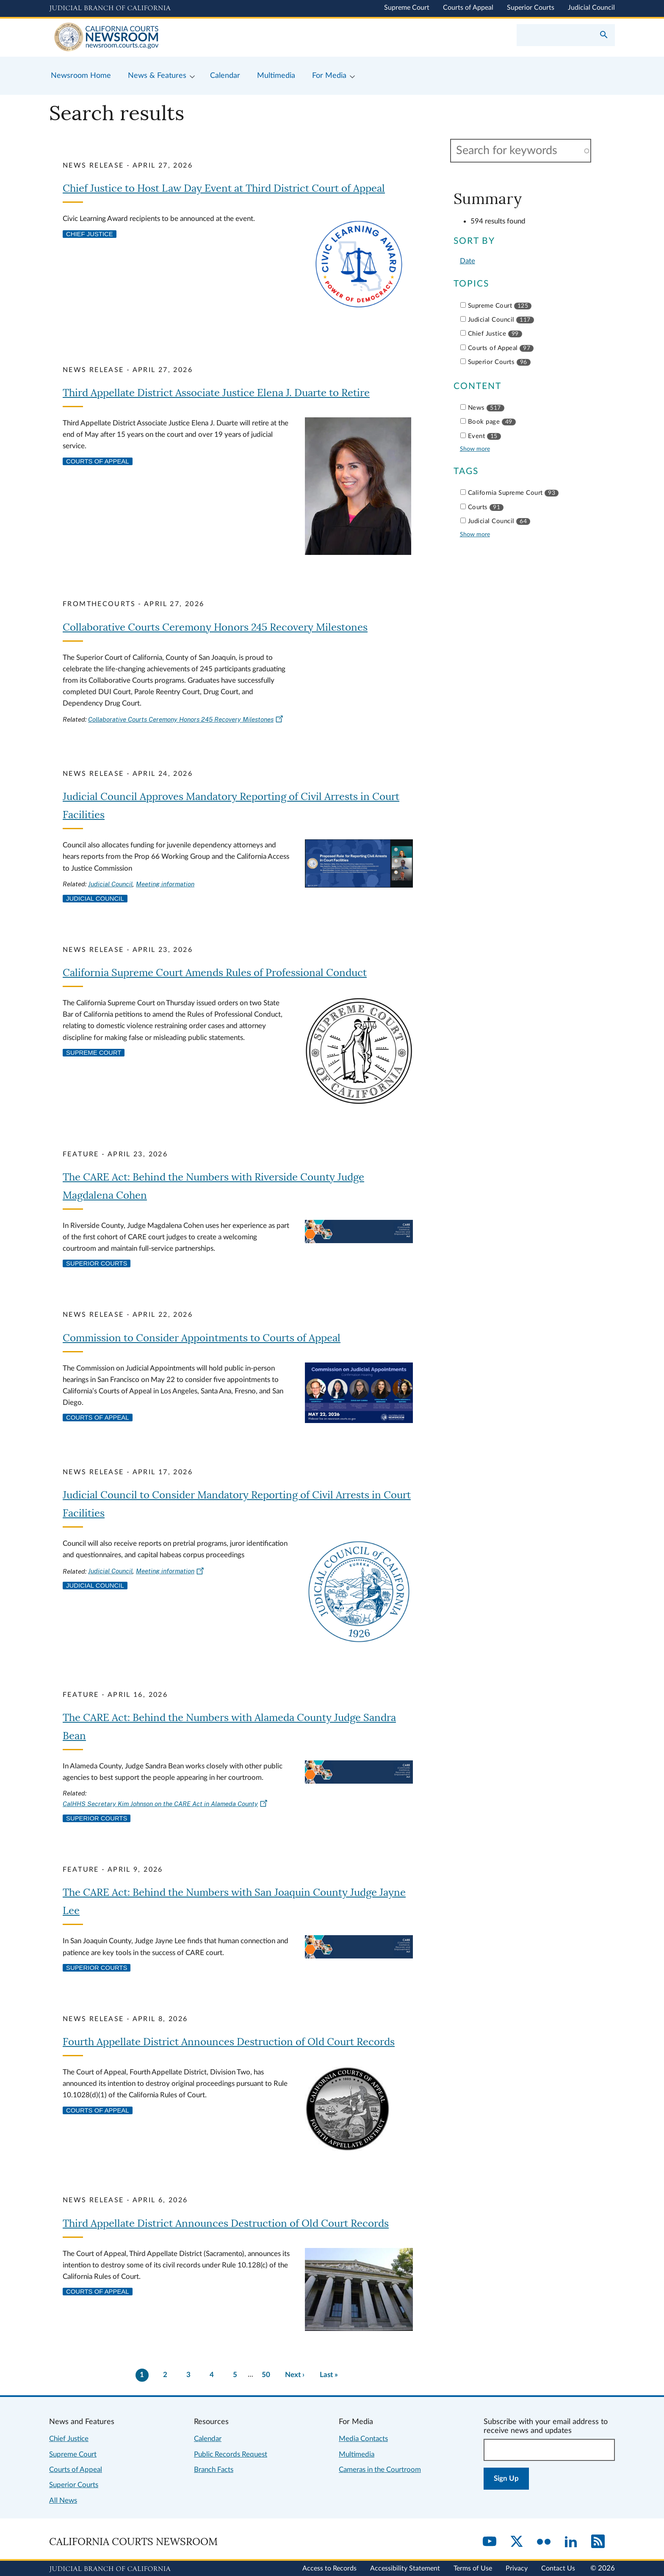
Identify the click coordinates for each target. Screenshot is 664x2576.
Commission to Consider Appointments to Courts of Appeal (201, 1338)
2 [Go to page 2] (165, 2374)
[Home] (190, 38)
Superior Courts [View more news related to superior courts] (96, 1263)
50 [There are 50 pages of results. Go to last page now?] (266, 2374)
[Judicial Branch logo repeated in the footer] (110, 2569)
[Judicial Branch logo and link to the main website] (110, 8)
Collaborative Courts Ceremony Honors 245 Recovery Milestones (215, 627)
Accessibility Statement (405, 2568)
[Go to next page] (295, 2375)
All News (63, 2500)
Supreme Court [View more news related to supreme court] (93, 1052)
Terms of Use (473, 2568)
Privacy (517, 2568)
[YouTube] (489, 2542)
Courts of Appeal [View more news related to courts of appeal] (97, 461)
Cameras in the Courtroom (380, 2469)
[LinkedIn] (571, 2542)
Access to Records (329, 2568)
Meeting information (165, 884)
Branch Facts (213, 2469)
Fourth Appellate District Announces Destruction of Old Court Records (229, 2042)
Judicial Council (591, 7)
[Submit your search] (603, 35)
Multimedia (356, 2454)
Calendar (207, 2438)
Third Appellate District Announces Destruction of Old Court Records (226, 2223)
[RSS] (598, 2542)
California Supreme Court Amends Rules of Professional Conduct (215, 973)
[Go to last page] (328, 2375)
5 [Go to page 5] (235, 2374)
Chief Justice (69, 2438)
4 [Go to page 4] (212, 2374)
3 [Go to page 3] (188, 2374)
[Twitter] (516, 2542)
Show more (475, 449)
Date (467, 261)
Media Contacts (363, 2438)
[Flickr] (544, 2542)
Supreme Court (406, 7)
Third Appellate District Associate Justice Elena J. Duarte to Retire (216, 393)
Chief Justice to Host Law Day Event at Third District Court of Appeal (224, 188)
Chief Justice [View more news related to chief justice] (89, 234)
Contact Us (558, 2568)
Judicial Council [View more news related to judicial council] (95, 898)
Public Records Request (230, 2454)
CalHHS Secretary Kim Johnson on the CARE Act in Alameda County (165, 1803)
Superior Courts (530, 7)
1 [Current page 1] (142, 2374)
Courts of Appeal (468, 7)
